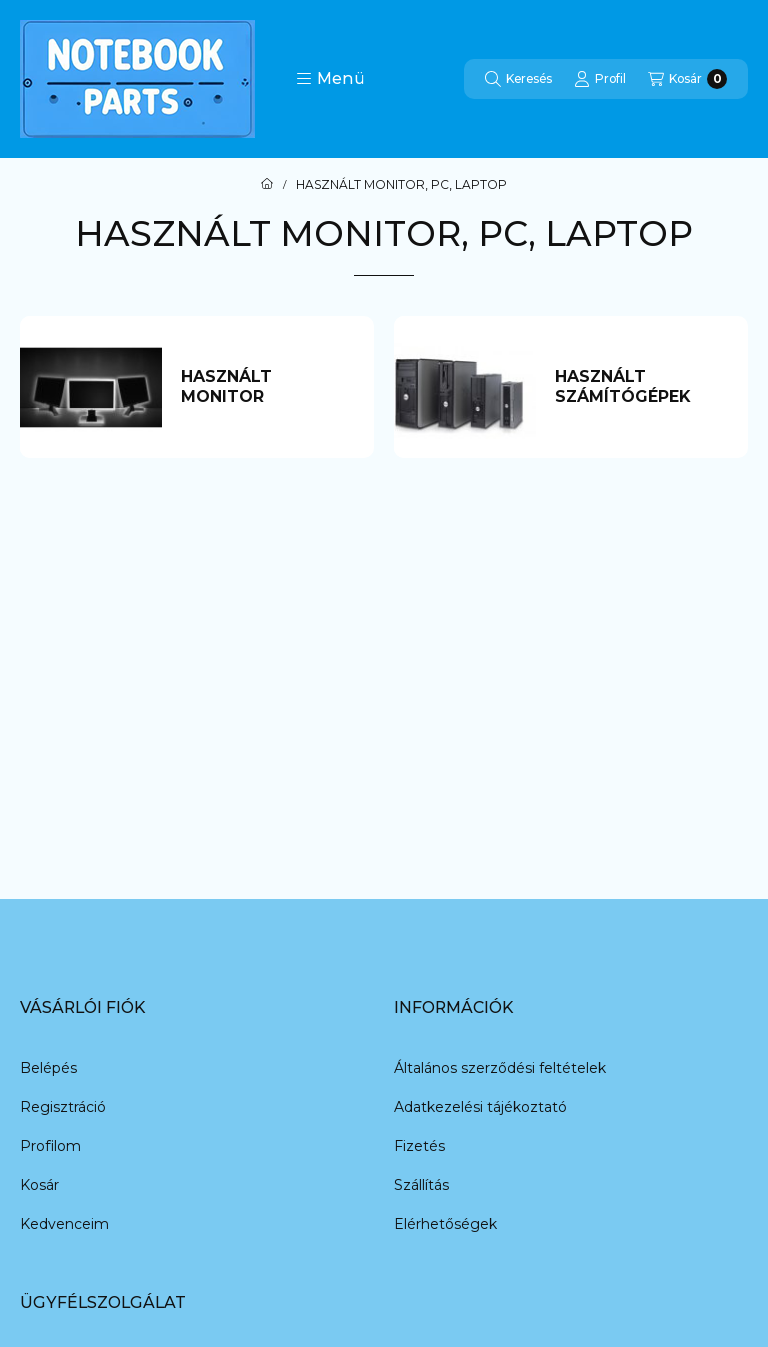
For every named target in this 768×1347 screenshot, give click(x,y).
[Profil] (600, 79)
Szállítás (421, 1185)
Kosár (39, 1185)
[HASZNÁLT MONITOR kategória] (267, 387)
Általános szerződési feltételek (500, 1068)
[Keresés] (518, 79)
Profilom (50, 1146)
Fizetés (419, 1146)
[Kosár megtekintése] (687, 79)
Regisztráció (63, 1107)
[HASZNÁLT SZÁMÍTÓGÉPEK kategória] (641, 387)
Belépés (48, 1068)
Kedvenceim (64, 1224)
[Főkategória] (267, 185)
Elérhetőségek (445, 1224)
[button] (330, 79)
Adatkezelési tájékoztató (480, 1107)
